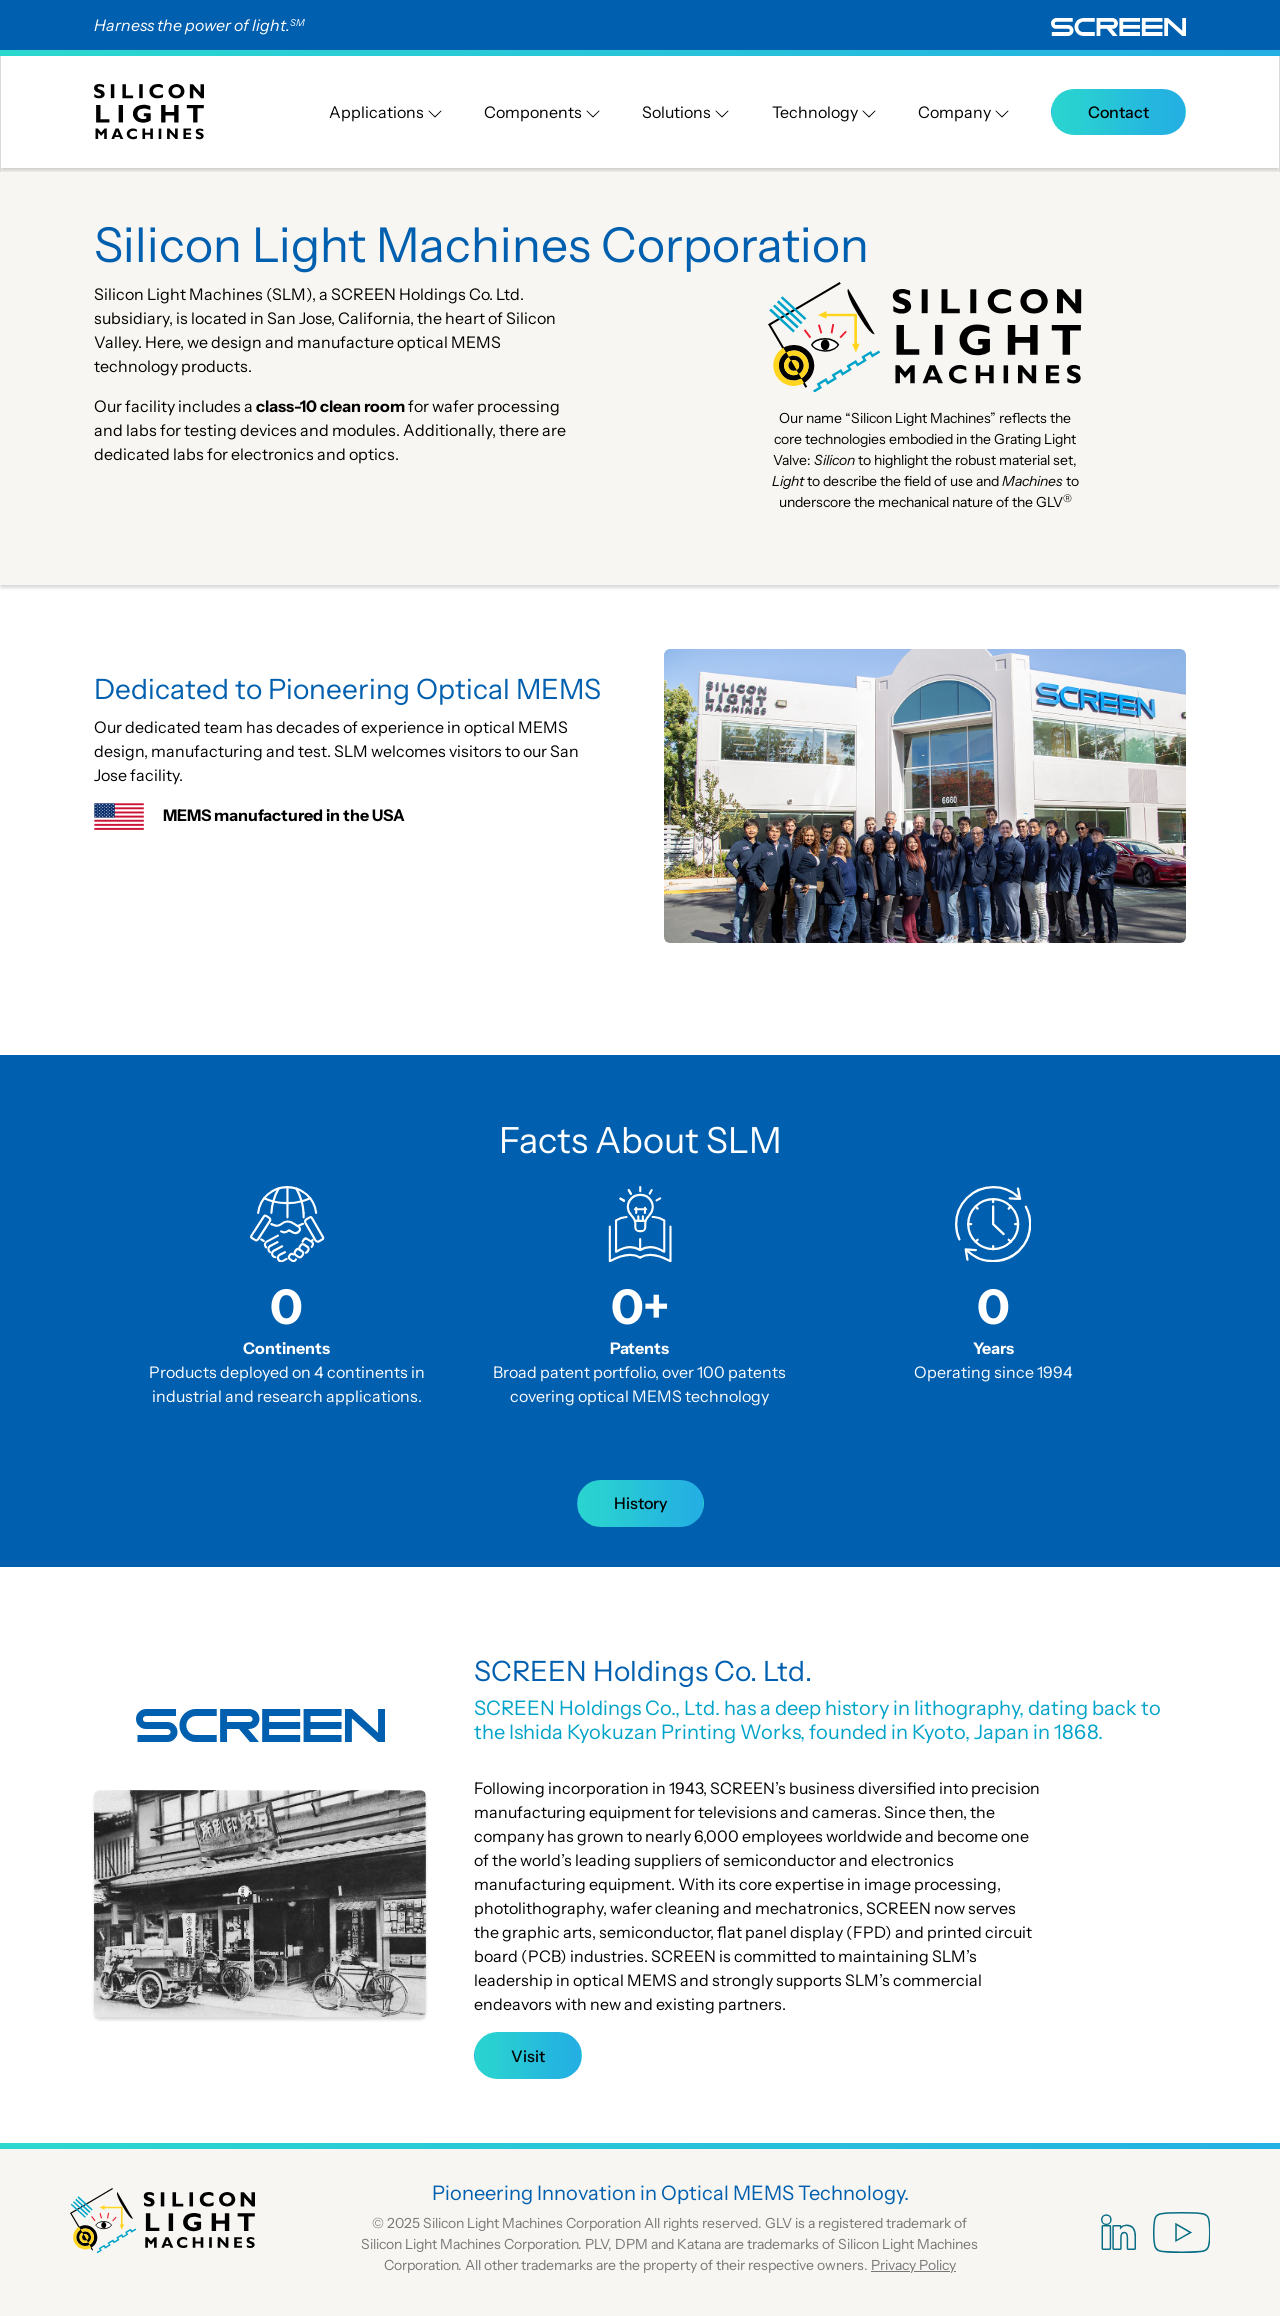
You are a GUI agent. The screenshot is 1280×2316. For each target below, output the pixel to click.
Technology (824, 112)
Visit (528, 2056)
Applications (386, 112)
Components (542, 112)
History (640, 1503)
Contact (1118, 112)
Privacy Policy (913, 2265)
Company (964, 112)
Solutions (686, 112)
